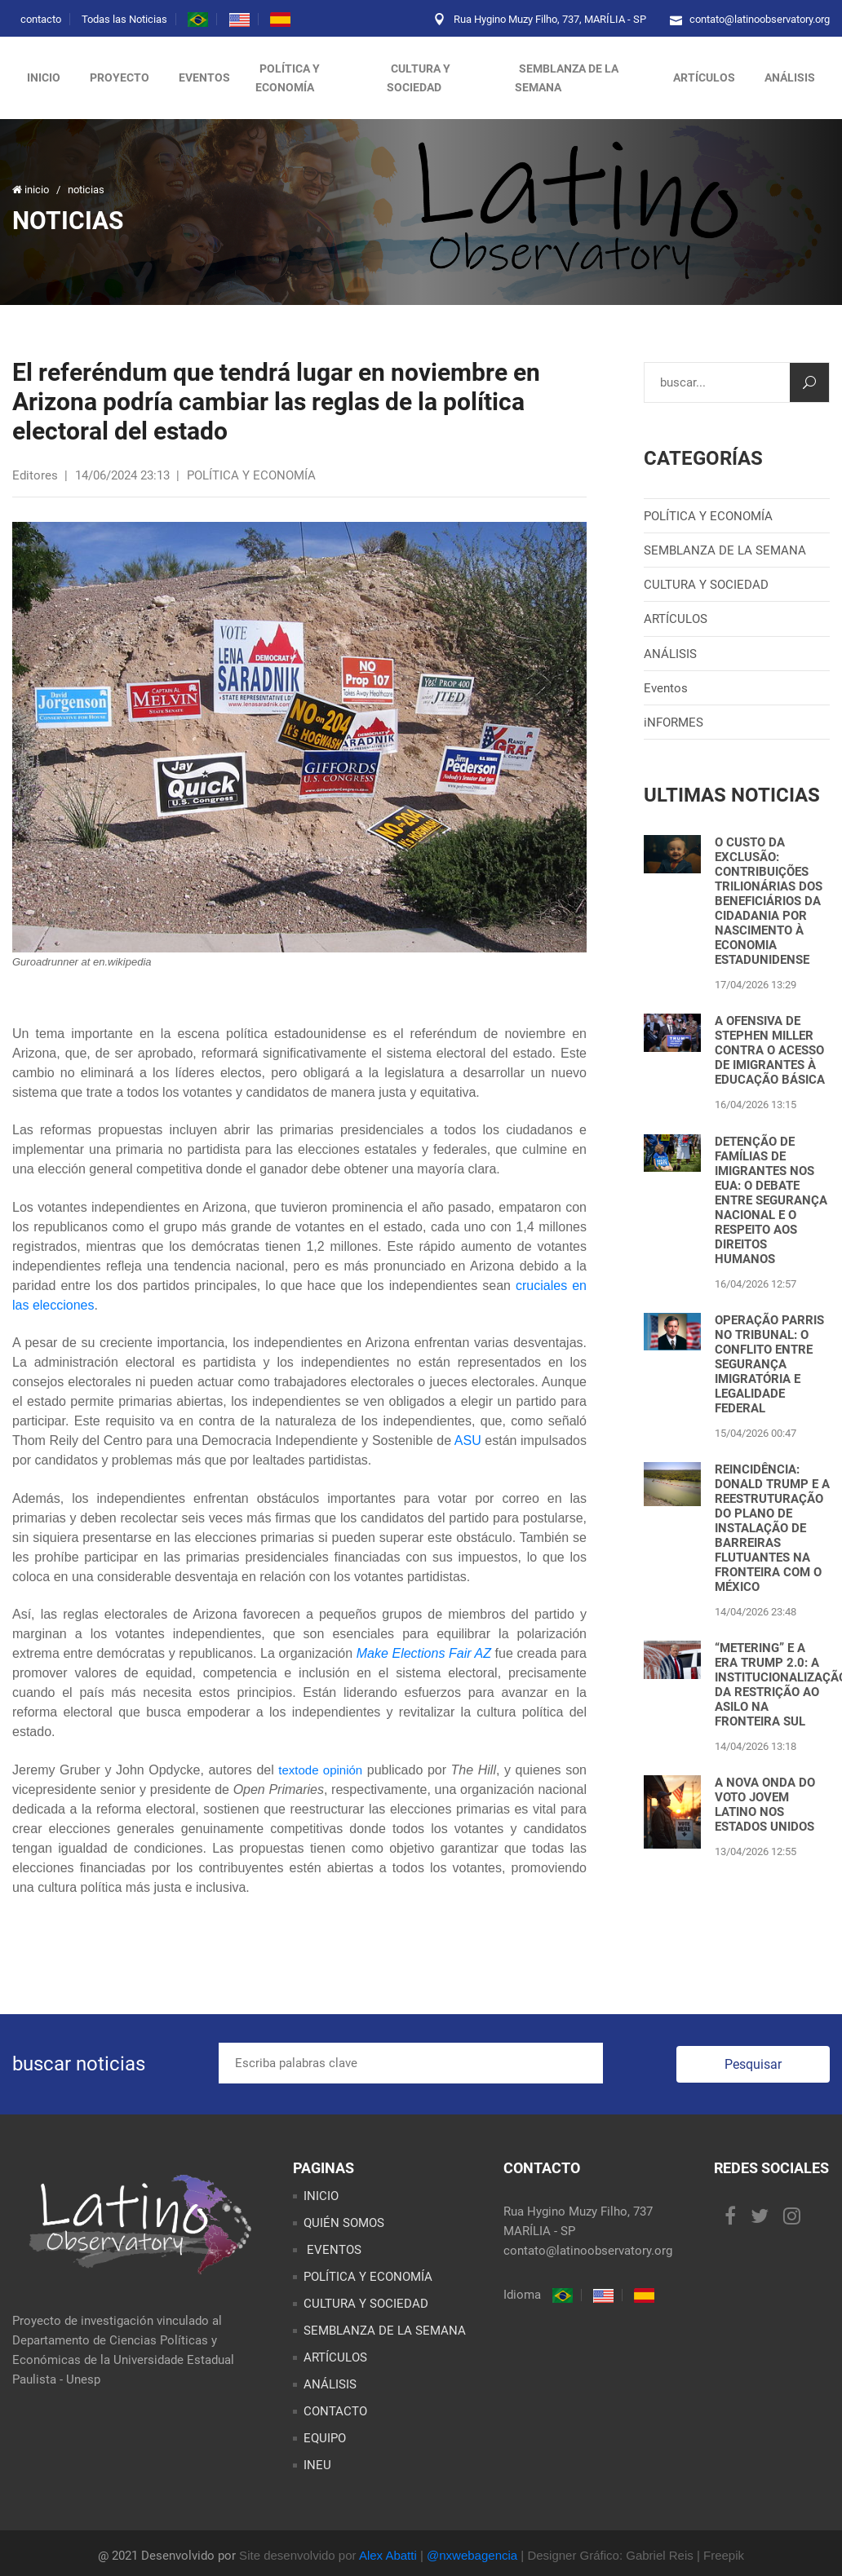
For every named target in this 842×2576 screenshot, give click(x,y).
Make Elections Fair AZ (424, 1653)
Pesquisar (753, 2064)
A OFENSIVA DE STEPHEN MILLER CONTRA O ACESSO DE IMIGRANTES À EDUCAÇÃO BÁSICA (770, 1050)
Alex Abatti (388, 2555)
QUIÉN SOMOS (344, 2223)
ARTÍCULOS (675, 619)
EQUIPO (325, 2438)
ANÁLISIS (670, 654)
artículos (704, 77)
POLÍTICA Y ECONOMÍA (708, 516)
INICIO (321, 2196)
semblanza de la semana (566, 78)
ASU (467, 1440)
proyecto (119, 77)
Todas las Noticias (124, 19)
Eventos (666, 688)
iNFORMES (673, 722)
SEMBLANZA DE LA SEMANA (725, 550)
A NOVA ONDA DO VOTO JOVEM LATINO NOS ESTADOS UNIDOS (765, 1804)
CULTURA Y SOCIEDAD (706, 584)
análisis (789, 77)
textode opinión (320, 1770)
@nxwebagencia (472, 2555)
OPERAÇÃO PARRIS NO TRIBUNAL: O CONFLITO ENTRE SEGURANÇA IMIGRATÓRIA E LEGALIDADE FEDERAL (769, 1364)
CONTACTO (335, 2411)
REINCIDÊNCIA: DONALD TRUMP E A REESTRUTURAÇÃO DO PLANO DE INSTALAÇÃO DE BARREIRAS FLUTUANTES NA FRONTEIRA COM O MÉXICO (772, 1528)
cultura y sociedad (418, 78)
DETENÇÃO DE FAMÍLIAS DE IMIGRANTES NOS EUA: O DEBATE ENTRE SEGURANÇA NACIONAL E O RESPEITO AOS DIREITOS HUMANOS (771, 1200)
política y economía (287, 78)
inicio (43, 77)
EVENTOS (332, 2249)
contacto (40, 19)
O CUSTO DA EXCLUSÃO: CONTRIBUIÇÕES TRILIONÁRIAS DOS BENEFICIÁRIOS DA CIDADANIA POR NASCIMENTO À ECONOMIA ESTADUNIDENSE (768, 901)
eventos (204, 77)
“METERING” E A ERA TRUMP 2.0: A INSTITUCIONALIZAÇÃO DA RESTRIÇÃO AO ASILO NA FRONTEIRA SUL (772, 1685)
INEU (317, 2465)
